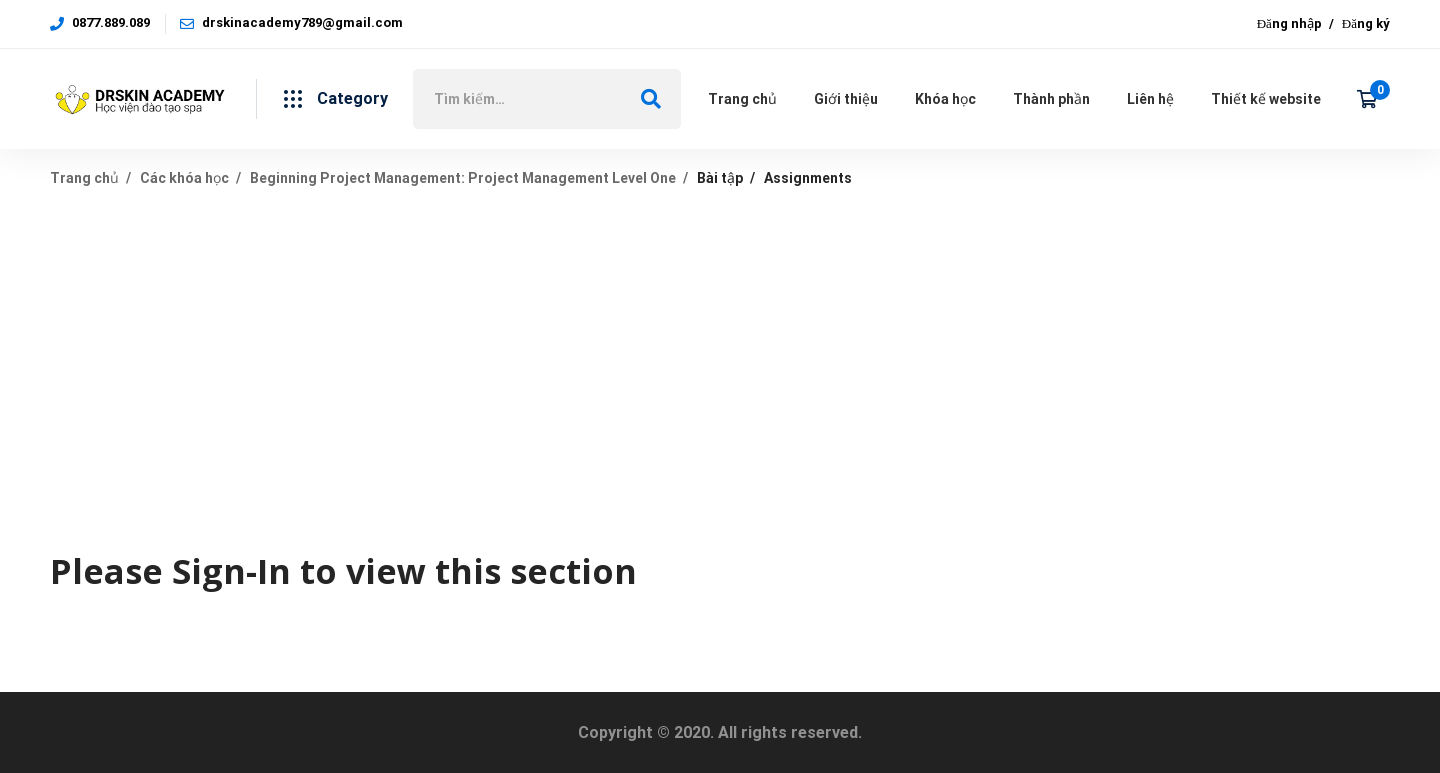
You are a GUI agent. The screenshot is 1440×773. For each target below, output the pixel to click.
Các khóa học (184, 178)
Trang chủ (84, 178)
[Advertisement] (720, 357)
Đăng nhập (1289, 23)
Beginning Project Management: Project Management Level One (463, 178)
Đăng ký (1366, 23)
